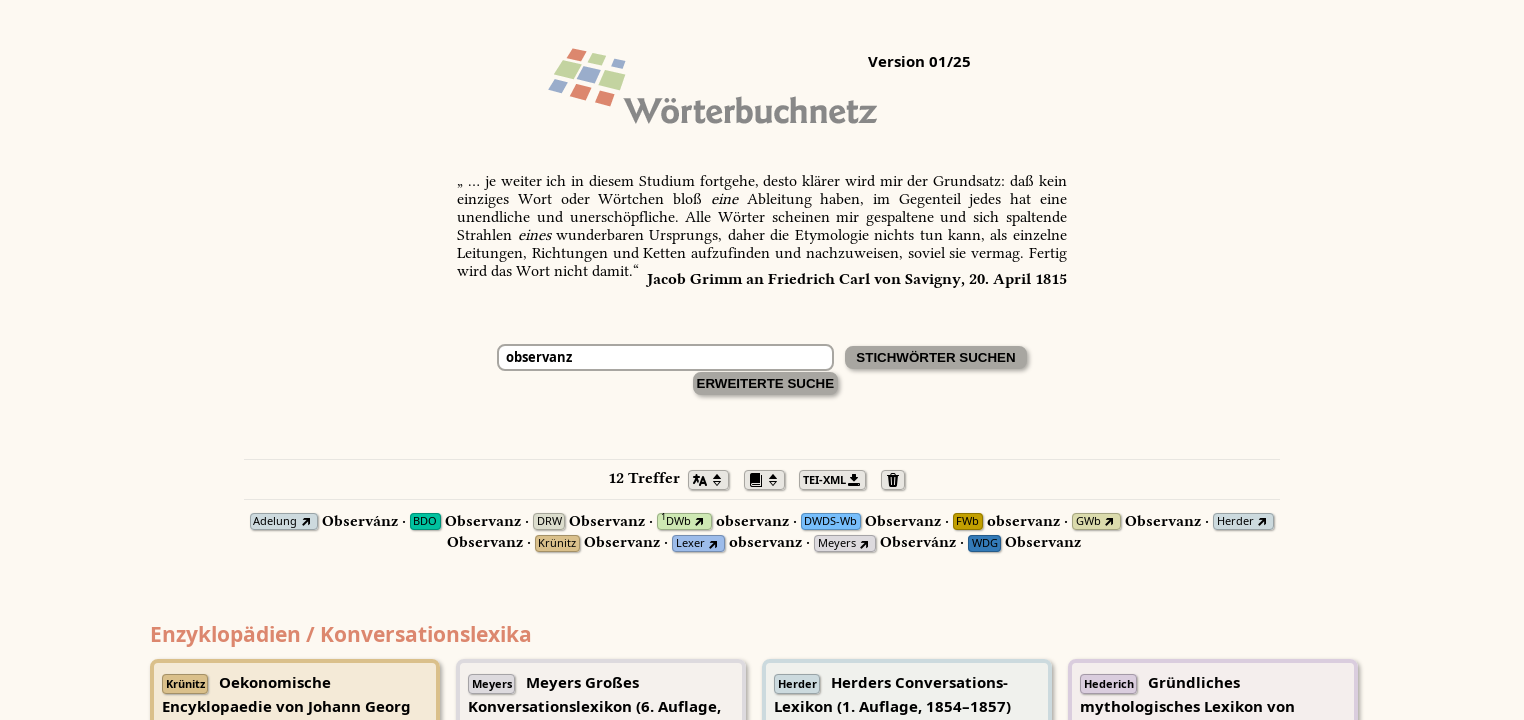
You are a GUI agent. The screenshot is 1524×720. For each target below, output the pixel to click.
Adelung (275, 521)
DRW (549, 521)
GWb (1088, 521)
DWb (676, 521)
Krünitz (557, 543)
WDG (985, 543)
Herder (1235, 521)
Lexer (690, 543)
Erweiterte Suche (766, 383)
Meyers (837, 543)
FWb (967, 521)
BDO (425, 521)
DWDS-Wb (830, 521)
